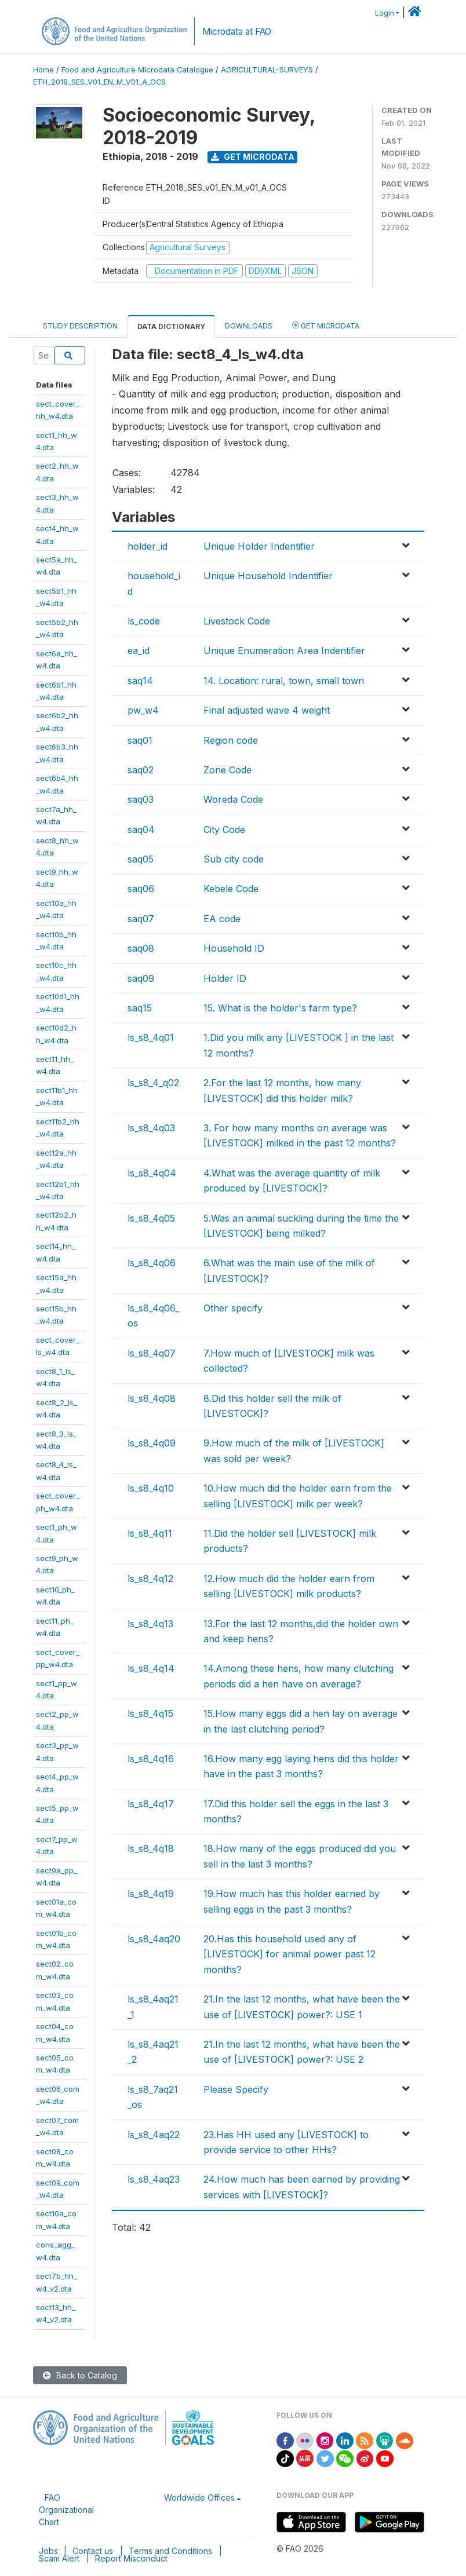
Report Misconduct (131, 2558)
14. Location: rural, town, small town (283, 680)
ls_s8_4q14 (151, 1668)
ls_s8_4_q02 (153, 1082)
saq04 (141, 829)
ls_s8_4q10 (151, 1488)
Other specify (233, 1308)
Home (43, 69)
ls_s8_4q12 (150, 1578)
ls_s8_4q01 (151, 1037)
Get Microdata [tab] (325, 325)
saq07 (141, 919)
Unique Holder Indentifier (259, 546)
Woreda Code (233, 799)
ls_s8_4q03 (151, 1128)
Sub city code (233, 859)
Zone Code (227, 770)
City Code (224, 829)
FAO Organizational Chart (66, 2510)
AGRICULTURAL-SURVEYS (267, 69)
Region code (230, 740)
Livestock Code (236, 621)
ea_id (139, 650)
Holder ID (224, 978)
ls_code (144, 621)
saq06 (141, 888)
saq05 (141, 859)
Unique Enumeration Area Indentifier (284, 650)
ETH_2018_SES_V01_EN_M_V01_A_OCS (99, 82)
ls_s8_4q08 (152, 1398)
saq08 (141, 948)
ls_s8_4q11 (150, 1533)
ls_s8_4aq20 (154, 1939)
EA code (222, 919)
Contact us (92, 2551)
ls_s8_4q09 (152, 1443)
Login (384, 13)
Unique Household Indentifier (268, 576)
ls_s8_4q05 (151, 1218)
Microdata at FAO (236, 31)
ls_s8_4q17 (151, 1804)
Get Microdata (252, 157)
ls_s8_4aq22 (154, 2134)
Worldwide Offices (199, 2497)
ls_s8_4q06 (152, 1263)
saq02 (141, 770)
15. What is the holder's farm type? (280, 1008)
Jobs (48, 2551)
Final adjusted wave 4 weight (266, 710)
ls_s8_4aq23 (154, 2179)
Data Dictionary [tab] (171, 326)
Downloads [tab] (248, 325)
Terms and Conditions (170, 2551)
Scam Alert (59, 2558)
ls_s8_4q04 (152, 1173)
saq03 (141, 799)
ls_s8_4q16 (151, 1758)
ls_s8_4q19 (151, 1893)
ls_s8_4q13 (150, 1623)
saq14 (140, 680)
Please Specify (235, 2089)
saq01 (140, 740)
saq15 (140, 1008)
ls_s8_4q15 (150, 1713)
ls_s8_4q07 (152, 1353)
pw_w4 (143, 710)
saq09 (141, 978)
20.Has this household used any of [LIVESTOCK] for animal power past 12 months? (289, 1954)
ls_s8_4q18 (151, 1848)
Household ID (233, 948)
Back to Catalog (80, 2375)
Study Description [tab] (80, 325)
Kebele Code (231, 888)
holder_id (148, 546)
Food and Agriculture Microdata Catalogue (137, 69)
